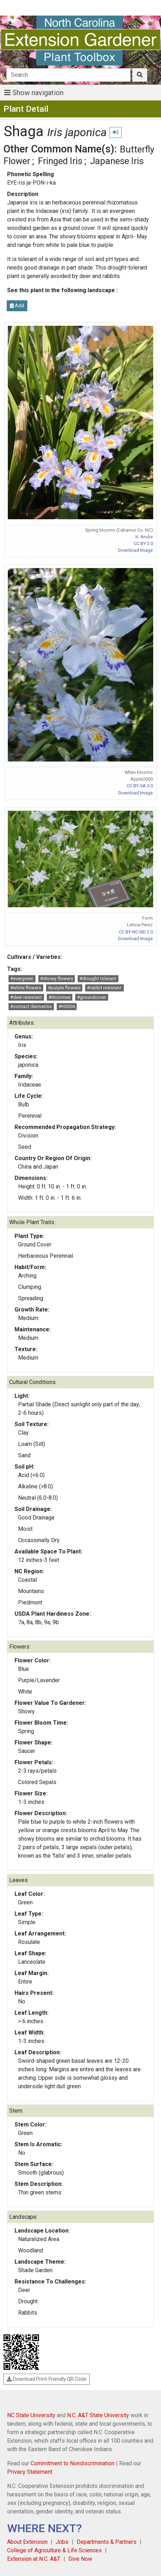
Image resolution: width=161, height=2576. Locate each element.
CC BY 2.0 (143, 543)
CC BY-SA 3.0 (140, 785)
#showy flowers (56, 978)
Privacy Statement (29, 2471)
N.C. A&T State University (98, 2415)
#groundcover (91, 997)
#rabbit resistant (104, 987)
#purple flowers (64, 987)
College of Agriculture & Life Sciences (54, 2550)
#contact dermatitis (31, 1006)
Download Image (135, 550)
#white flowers (25, 987)
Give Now (80, 2558)
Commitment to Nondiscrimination (72, 2463)
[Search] (68, 75)
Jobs (62, 2542)
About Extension (27, 2542)
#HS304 (67, 1006)
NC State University (31, 2415)
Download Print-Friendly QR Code (47, 2379)
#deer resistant (26, 997)
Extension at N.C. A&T (33, 2558)
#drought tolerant (97, 978)
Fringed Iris (60, 161)
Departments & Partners (107, 2542)
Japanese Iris (117, 161)
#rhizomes (60, 997)
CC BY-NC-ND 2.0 (136, 931)
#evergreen (21, 978)
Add (17, 305)
